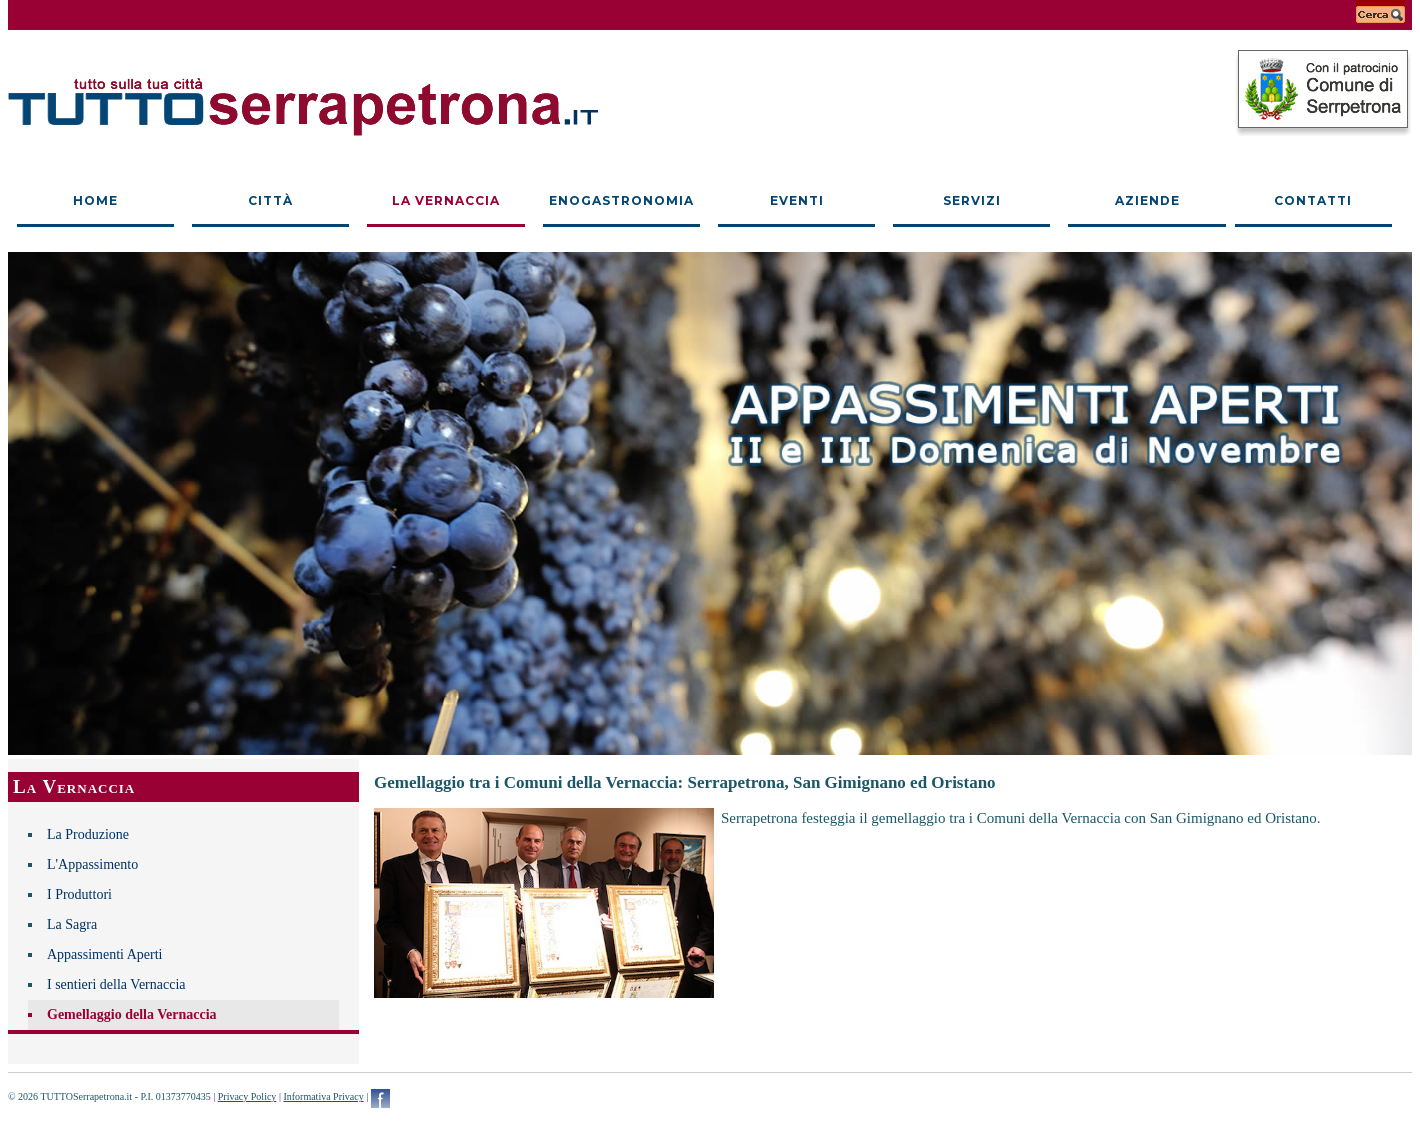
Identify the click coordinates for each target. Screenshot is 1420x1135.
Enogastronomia (621, 200)
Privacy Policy (247, 1096)
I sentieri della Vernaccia (116, 984)
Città (270, 200)
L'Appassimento (92, 864)
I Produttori (79, 894)
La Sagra (72, 924)
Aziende (1147, 200)
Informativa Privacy (323, 1096)
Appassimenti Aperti (105, 954)
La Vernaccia (446, 200)
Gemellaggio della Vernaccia (132, 1014)
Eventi (797, 200)
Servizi (972, 200)
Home (95, 200)
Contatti (1313, 200)
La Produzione (88, 834)
